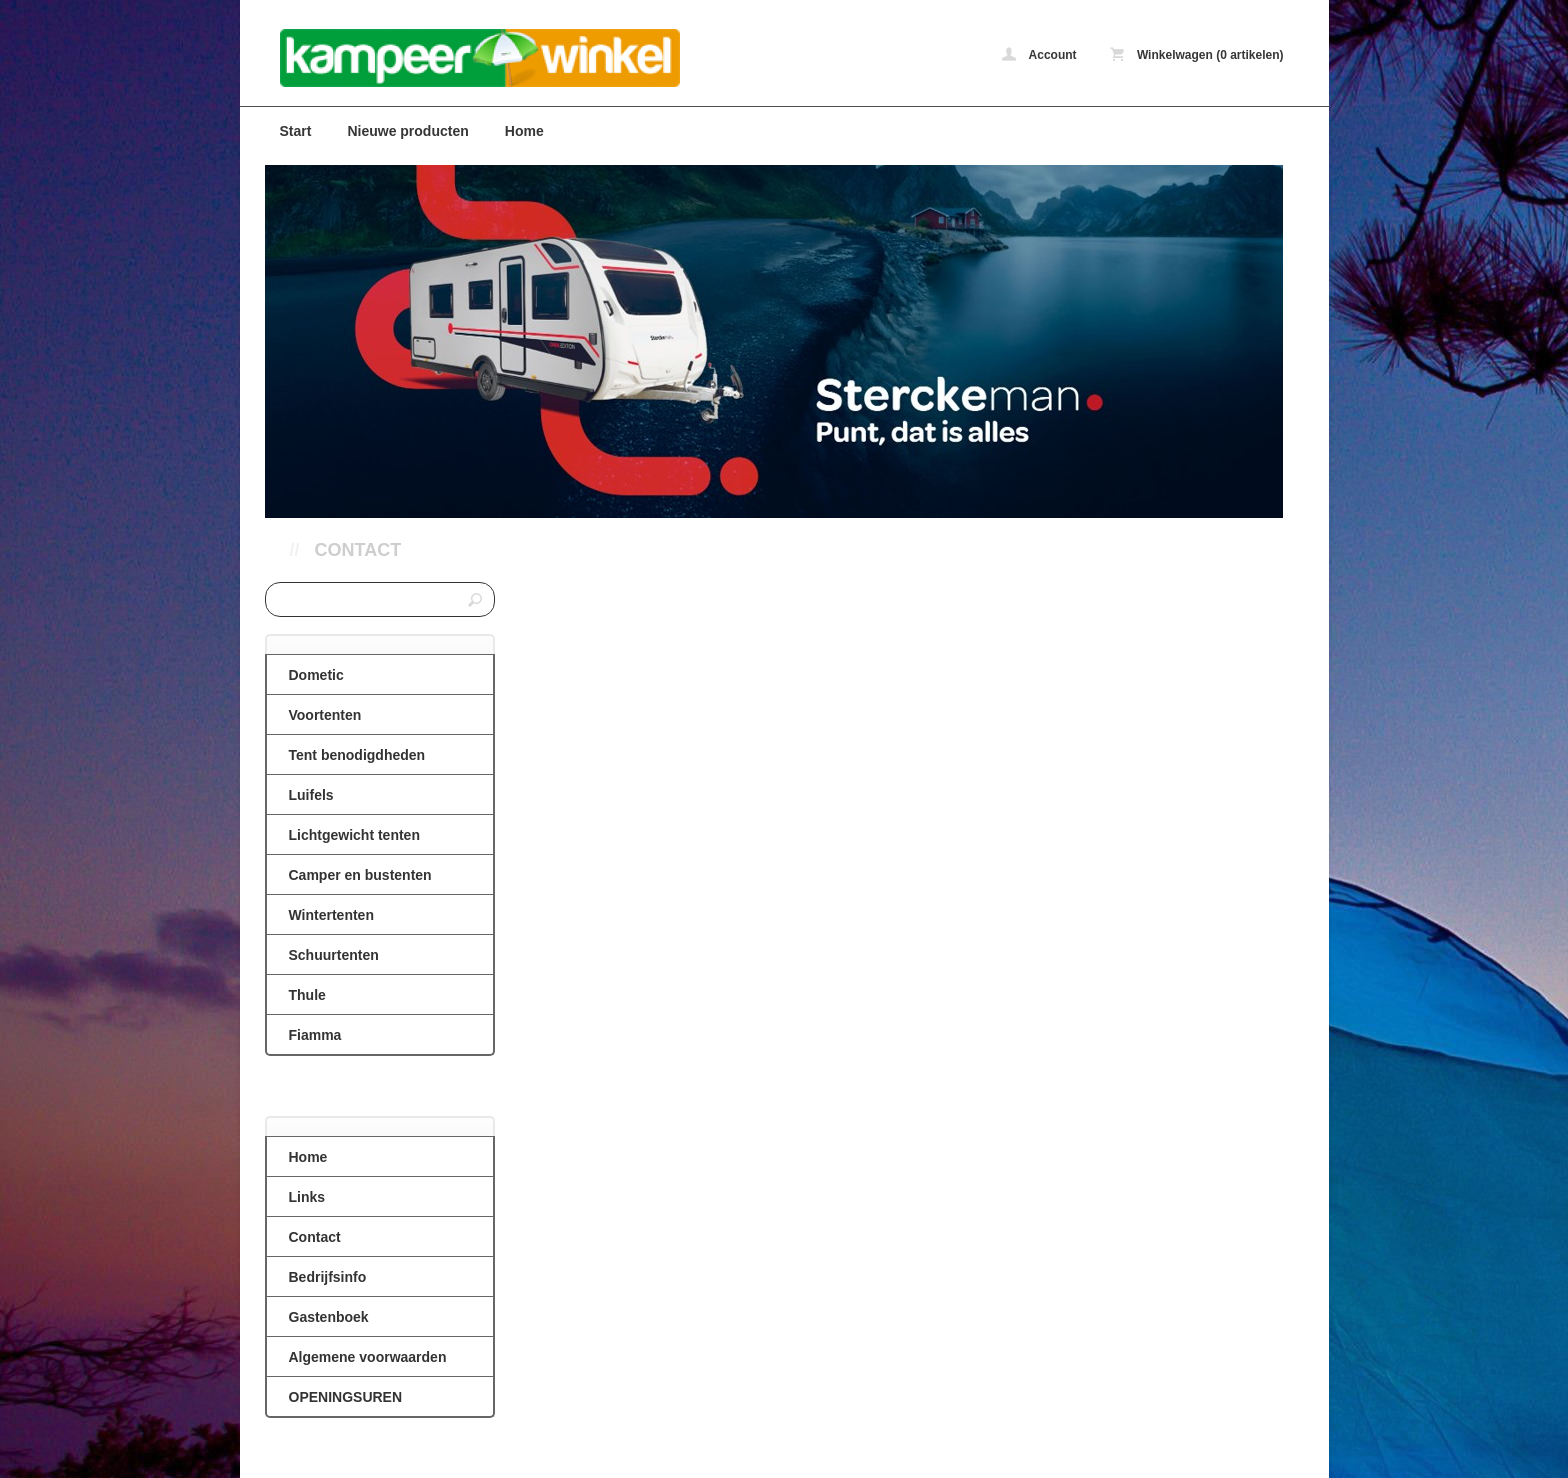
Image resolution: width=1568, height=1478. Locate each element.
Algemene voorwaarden (368, 1357)
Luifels (311, 795)
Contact (358, 550)
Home (524, 131)
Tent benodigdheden (357, 755)
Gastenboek (329, 1317)
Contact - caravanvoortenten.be (530, 57)
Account (1039, 54)
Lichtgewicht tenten (354, 835)
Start (296, 131)
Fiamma (315, 1035)
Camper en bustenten (360, 875)
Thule (307, 995)
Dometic (316, 675)
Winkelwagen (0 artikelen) (1197, 54)
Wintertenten (331, 915)
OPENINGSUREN (346, 1397)
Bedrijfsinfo (328, 1277)
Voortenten (325, 715)
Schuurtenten (334, 955)
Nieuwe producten (407, 131)
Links (307, 1197)
